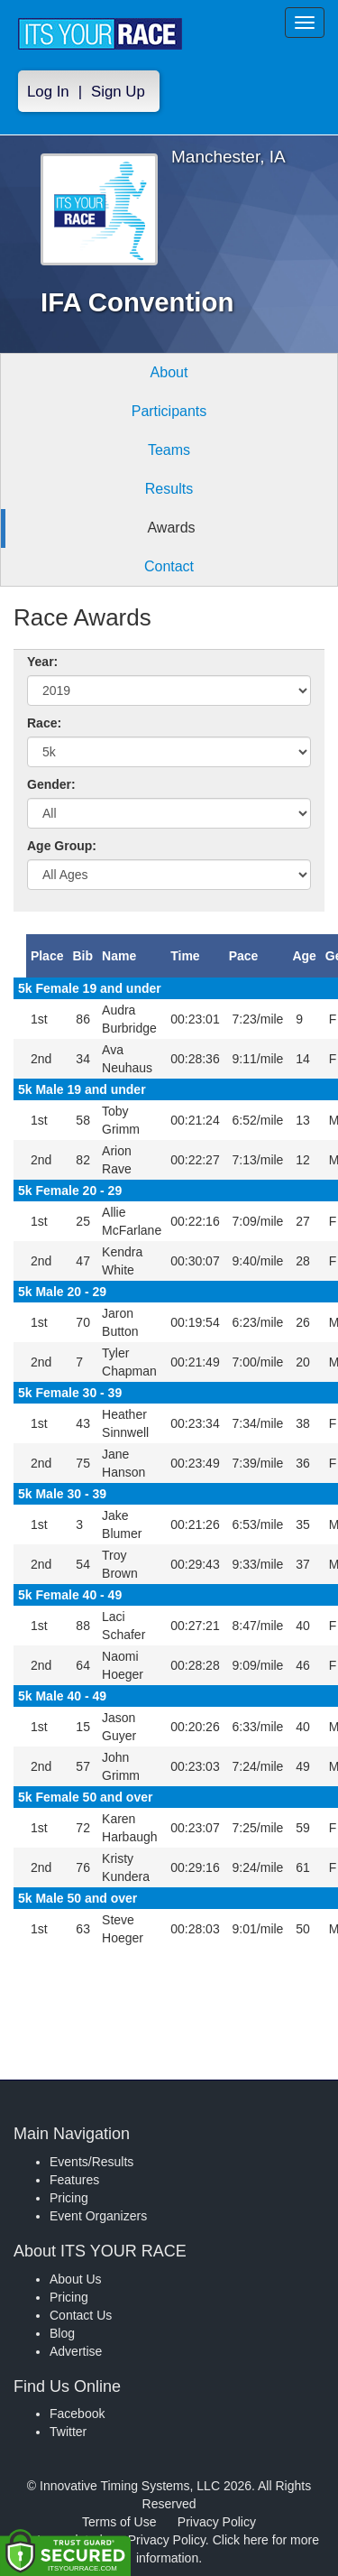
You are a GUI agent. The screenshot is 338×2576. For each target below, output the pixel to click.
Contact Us (81, 2315)
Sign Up (118, 91)
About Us (76, 2279)
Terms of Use (119, 2522)
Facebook (77, 2413)
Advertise (76, 2351)
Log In (48, 91)
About (169, 372)
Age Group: (61, 846)
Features (74, 2180)
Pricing (69, 2198)
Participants (169, 411)
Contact (169, 566)
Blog (62, 2333)
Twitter (68, 2431)
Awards (171, 527)
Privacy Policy (217, 2522)
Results (169, 488)
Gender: (51, 784)
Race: (44, 723)
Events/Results (91, 2161)
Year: (42, 661)
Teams (169, 450)
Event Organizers (98, 2216)
